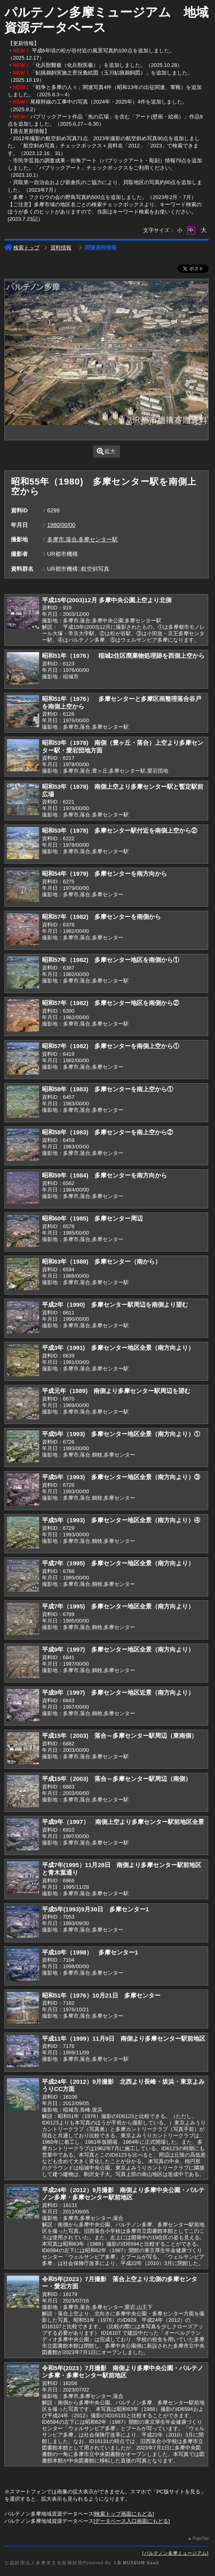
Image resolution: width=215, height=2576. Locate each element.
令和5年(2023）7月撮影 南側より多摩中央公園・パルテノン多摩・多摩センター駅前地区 (122, 2372)
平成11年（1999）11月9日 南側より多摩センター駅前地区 (123, 2038)
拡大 (106, 451)
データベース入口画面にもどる (131, 2521)
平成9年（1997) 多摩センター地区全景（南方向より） (118, 1649)
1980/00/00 (61, 525)
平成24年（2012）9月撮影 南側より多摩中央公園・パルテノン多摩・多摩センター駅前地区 (123, 2193)
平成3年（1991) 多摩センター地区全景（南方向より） (118, 1347)
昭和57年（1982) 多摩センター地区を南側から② (110, 1002)
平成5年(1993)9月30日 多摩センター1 (95, 1909)
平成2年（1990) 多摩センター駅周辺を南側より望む (115, 1304)
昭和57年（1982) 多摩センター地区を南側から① (110, 959)
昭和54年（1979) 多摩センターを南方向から (104, 873)
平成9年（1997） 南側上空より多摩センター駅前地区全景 (123, 1821)
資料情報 (60, 248)
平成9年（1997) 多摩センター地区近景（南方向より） (118, 1692)
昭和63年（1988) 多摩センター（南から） (101, 1261)
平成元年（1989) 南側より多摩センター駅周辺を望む (116, 1390)
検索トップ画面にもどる (123, 2514)
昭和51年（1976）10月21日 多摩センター (101, 1995)
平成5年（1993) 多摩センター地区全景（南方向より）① (121, 1433)
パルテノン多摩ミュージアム (175, 2553)
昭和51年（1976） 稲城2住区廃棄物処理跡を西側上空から (123, 655)
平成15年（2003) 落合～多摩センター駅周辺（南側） (116, 1778)
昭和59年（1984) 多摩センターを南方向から (104, 1175)
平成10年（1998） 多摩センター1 (90, 1952)
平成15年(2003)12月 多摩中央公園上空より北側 (106, 600)
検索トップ (22, 248)
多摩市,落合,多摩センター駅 (82, 539)
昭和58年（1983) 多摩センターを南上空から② (107, 1132)
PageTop (201, 2538)
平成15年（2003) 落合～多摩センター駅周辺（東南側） (119, 1735)
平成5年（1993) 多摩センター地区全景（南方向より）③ (121, 1476)
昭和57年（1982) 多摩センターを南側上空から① (110, 1045)
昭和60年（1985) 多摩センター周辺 (92, 1218)
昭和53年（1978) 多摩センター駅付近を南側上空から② (119, 830)
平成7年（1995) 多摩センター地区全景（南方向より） (118, 1563)
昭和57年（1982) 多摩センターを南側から (101, 916)
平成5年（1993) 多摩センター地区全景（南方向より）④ (121, 1520)
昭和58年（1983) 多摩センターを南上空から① (107, 1089)
